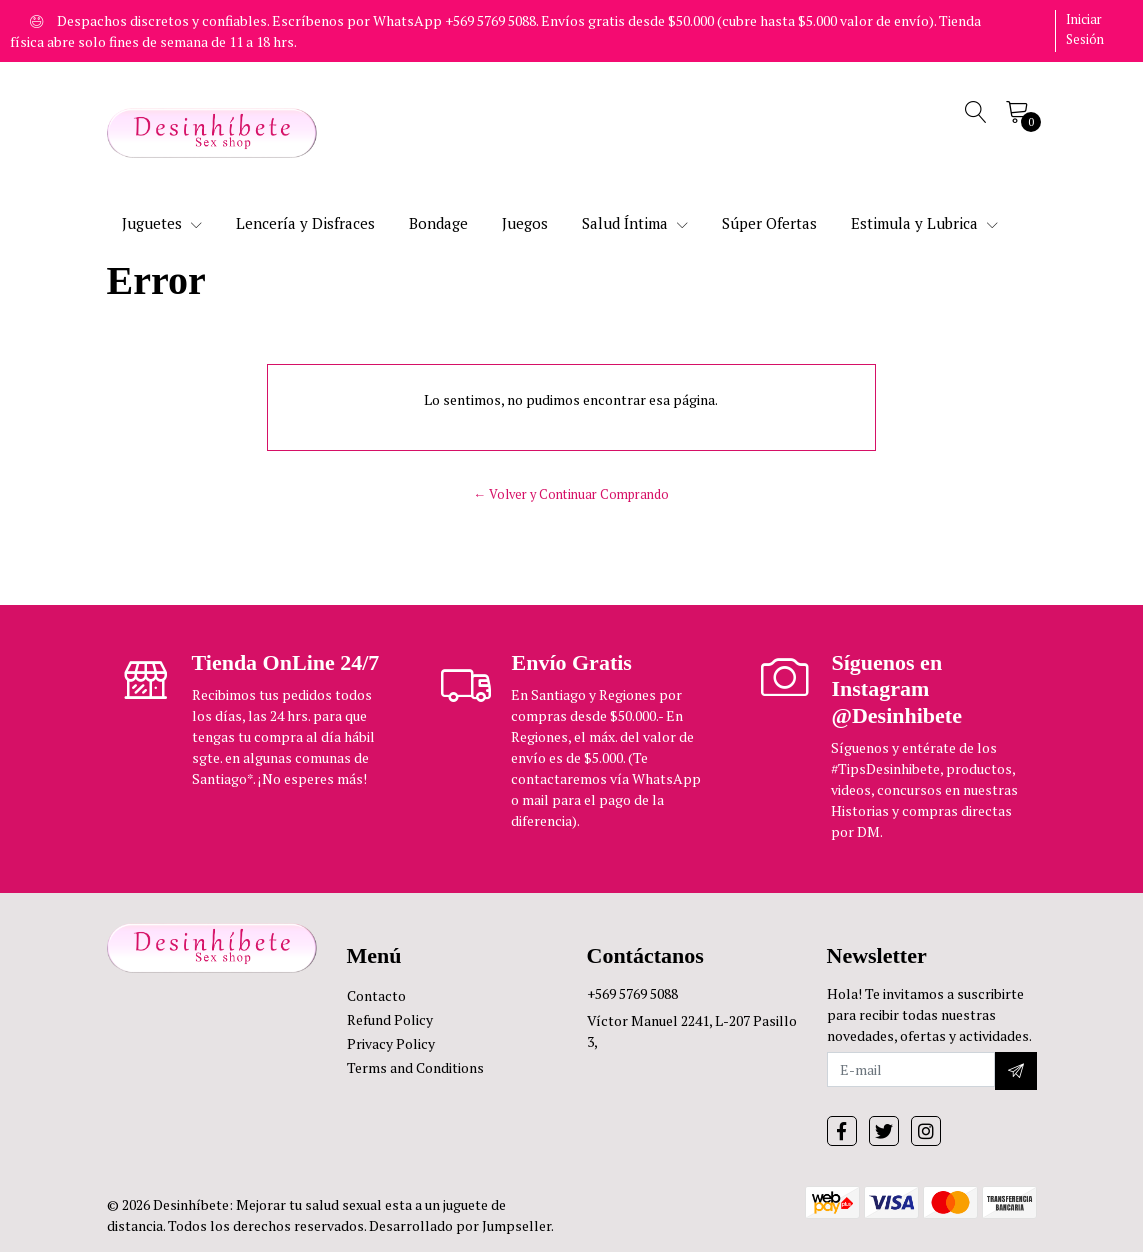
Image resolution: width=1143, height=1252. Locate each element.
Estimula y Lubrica (924, 223)
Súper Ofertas (769, 223)
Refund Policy (390, 1019)
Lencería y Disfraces (305, 223)
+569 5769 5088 (632, 993)
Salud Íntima (635, 223)
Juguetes (162, 223)
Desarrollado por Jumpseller (460, 1225)
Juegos (525, 223)
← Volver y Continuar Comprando (572, 494)
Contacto (376, 995)
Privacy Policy (391, 1043)
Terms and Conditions (415, 1067)
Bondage (438, 223)
